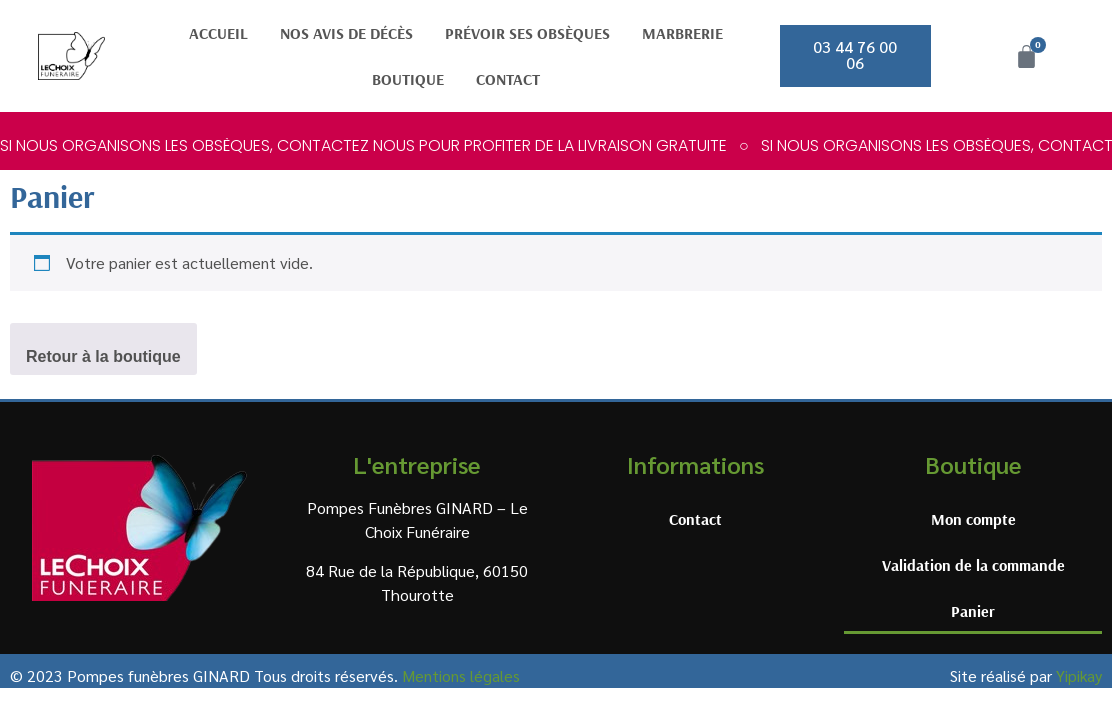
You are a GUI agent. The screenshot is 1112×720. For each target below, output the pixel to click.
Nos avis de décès (346, 33)
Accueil (218, 33)
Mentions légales (461, 675)
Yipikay (1079, 675)
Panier (973, 611)
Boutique (408, 79)
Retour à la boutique (103, 356)
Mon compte (973, 519)
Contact (508, 79)
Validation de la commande (973, 565)
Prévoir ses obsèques (527, 33)
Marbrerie (682, 33)
